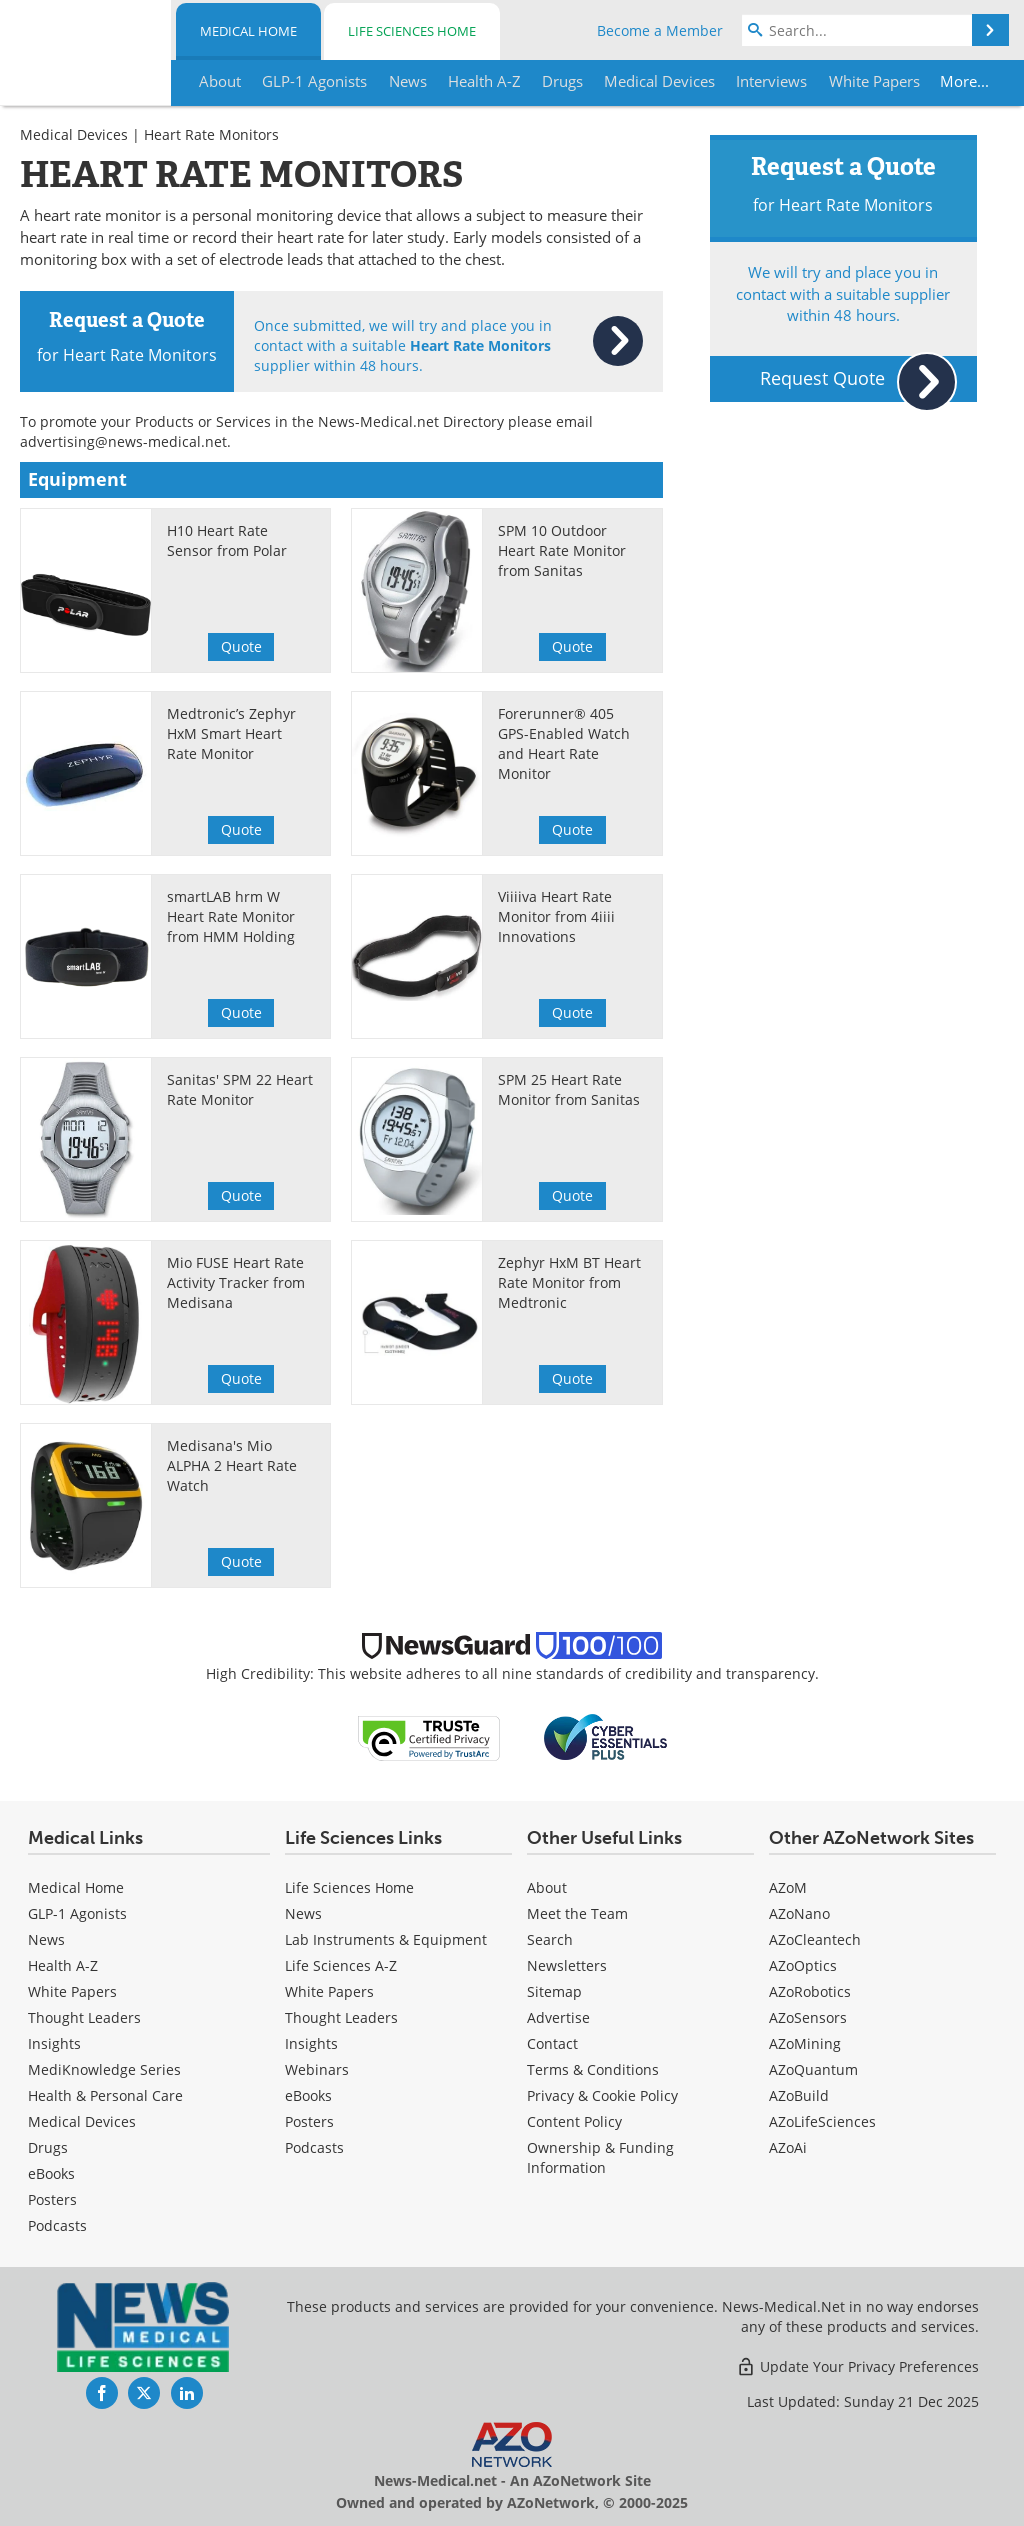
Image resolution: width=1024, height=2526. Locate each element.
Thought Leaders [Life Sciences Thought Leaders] (341, 2017)
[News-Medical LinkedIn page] (187, 2393)
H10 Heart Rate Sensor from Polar (227, 540)
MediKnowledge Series (104, 2069)
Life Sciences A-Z (341, 1965)
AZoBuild (799, 2095)
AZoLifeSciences (822, 2121)
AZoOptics (803, 1965)
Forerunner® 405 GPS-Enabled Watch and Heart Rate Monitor (564, 743)
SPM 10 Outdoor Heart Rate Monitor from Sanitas (562, 550)
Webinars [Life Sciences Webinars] (317, 2069)
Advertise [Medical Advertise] (558, 2017)
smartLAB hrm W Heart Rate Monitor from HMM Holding (231, 916)
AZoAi (788, 2147)
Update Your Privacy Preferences (857, 2366)
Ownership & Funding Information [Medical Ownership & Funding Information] (600, 2157)
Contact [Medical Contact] (552, 2043)
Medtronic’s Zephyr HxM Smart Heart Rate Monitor (231, 733)
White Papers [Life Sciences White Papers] (329, 1991)
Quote (241, 646)
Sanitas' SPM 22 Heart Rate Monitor (240, 1089)
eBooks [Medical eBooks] (51, 2173)
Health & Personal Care (105, 2095)
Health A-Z (63, 1965)
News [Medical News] (46, 1939)
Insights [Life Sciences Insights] (311, 2043)
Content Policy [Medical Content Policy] (574, 2121)
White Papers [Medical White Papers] (72, 1991)
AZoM (788, 1887)
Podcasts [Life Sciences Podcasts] (314, 2147)
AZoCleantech (815, 1939)
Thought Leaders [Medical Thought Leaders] (84, 2017)
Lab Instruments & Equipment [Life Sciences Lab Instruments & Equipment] (386, 1939)
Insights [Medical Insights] (54, 2043)
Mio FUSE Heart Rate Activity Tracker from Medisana (236, 1282)
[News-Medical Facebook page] (102, 2393)
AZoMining (805, 2043)
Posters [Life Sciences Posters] (309, 2121)
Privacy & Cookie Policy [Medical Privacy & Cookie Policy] (602, 2095)
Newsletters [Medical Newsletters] (567, 1965)
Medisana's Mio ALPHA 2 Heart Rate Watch (232, 1465)
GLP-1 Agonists (77, 1913)
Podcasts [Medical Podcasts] (57, 2225)
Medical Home (248, 31)
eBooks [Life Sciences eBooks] (308, 2095)
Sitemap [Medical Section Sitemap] (554, 1991)
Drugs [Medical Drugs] (48, 2147)
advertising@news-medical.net (123, 441)
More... (959, 81)
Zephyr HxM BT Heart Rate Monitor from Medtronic (569, 1282)
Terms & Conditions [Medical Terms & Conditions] (593, 2069)
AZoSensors (808, 2017)
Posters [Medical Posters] (52, 2199)
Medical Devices (74, 134)
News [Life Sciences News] (303, 1913)
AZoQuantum (813, 2069)
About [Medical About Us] (547, 1887)
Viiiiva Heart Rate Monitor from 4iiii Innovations (556, 916)
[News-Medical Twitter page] (144, 2393)
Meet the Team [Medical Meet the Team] (577, 1913)
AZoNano (799, 1913)
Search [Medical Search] (550, 1939)
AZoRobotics (810, 1991)
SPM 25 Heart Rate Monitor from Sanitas (569, 1089)
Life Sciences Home (412, 31)
